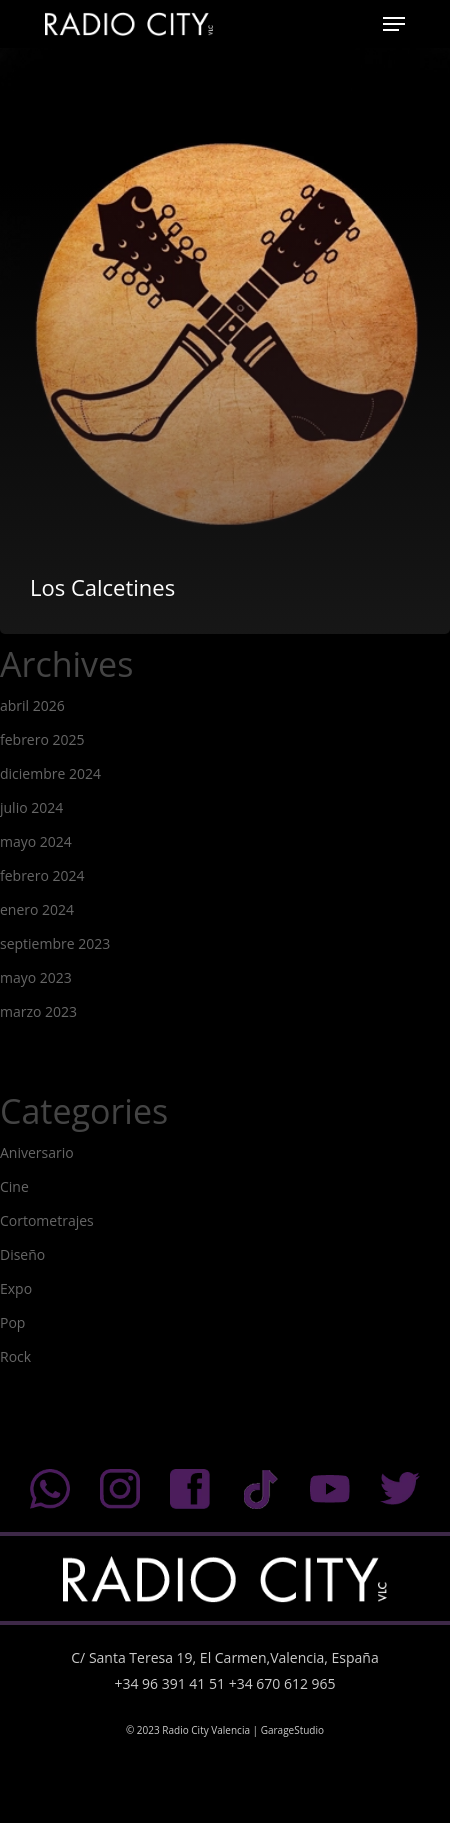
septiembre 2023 (55, 943)
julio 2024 (31, 807)
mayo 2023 (36, 977)
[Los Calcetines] (225, 333)
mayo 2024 (36, 841)
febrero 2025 (42, 739)
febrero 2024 (42, 875)
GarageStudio (292, 1730)
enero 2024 (37, 909)
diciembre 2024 (50, 773)
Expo (16, 1288)
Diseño (22, 1254)
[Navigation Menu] (394, 24)
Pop (12, 1322)
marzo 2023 (38, 1011)
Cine (14, 1186)
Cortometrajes (47, 1220)
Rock (15, 1356)
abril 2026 (32, 705)
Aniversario (37, 1152)
